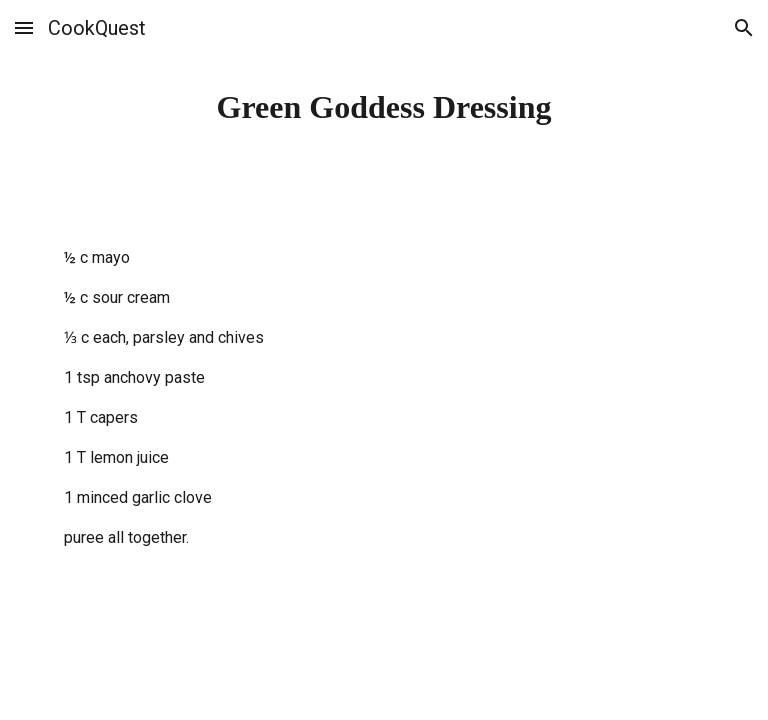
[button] (24, 27)
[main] (383, 107)
